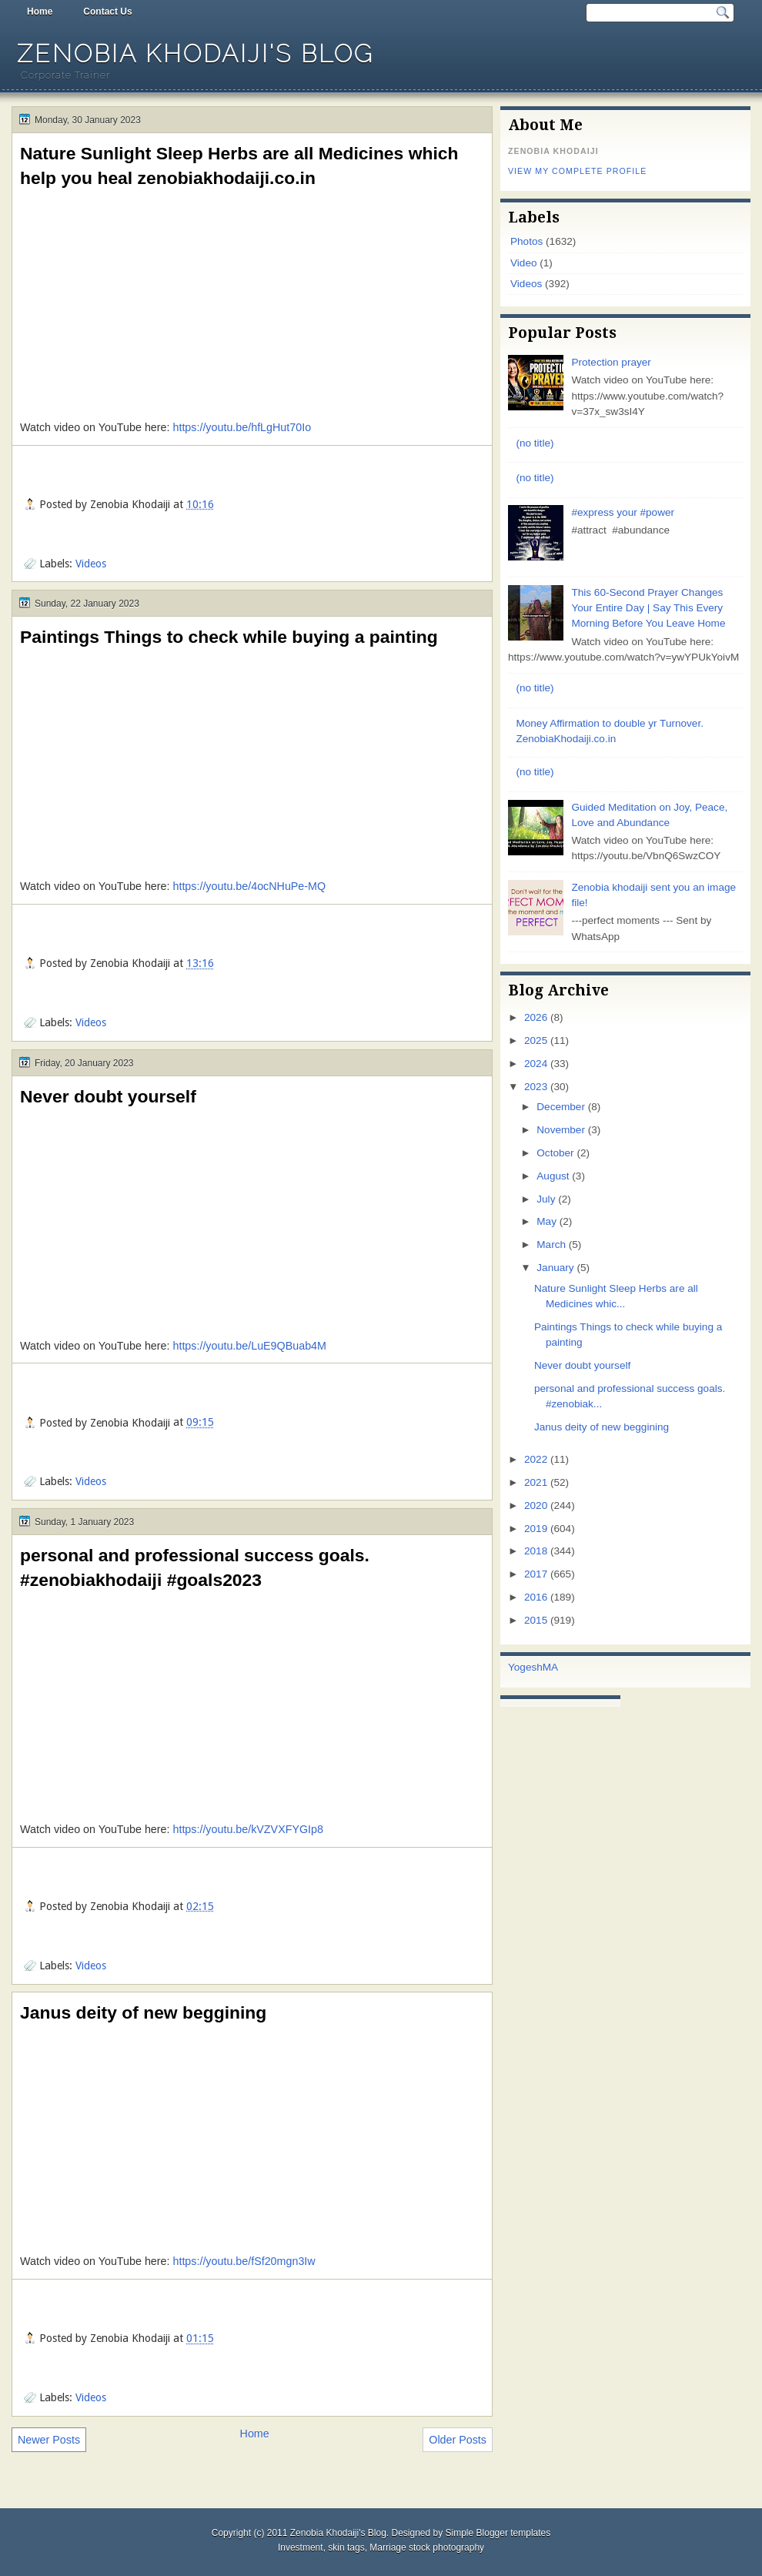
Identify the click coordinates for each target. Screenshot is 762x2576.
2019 (535, 1528)
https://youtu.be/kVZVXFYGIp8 (247, 1829)
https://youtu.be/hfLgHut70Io (241, 427)
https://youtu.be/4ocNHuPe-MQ (249, 886)
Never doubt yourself (108, 1096)
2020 (535, 1505)
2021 (535, 1482)
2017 (535, 1574)
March (551, 1244)
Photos (526, 241)
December (560, 1106)
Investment (300, 2547)
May (546, 1221)
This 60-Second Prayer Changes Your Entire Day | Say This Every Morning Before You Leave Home (648, 608)
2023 (535, 1086)
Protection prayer (610, 362)
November (560, 1130)
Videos (90, 563)
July (545, 1199)
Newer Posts (49, 2440)
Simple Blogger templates (498, 2532)
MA (550, 1667)
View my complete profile (577, 171)
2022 (535, 1459)
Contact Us (107, 11)
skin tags (346, 2547)
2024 (535, 1063)
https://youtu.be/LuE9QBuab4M (249, 1346)
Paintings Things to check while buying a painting (229, 637)
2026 (535, 1017)
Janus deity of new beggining (143, 2012)
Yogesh (525, 1667)
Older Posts (457, 2440)
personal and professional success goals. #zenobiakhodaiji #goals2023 (194, 1567)
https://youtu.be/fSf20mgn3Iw (243, 2261)
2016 (535, 1597)
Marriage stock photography (426, 2547)
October (554, 1153)
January (554, 1267)
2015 (535, 1620)
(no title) (534, 443)
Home (39, 11)
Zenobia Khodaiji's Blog (195, 53)
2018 (535, 1551)
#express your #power (622, 512)
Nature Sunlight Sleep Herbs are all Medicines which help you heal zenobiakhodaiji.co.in (239, 165)
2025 (535, 1040)
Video (523, 263)
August (552, 1176)
